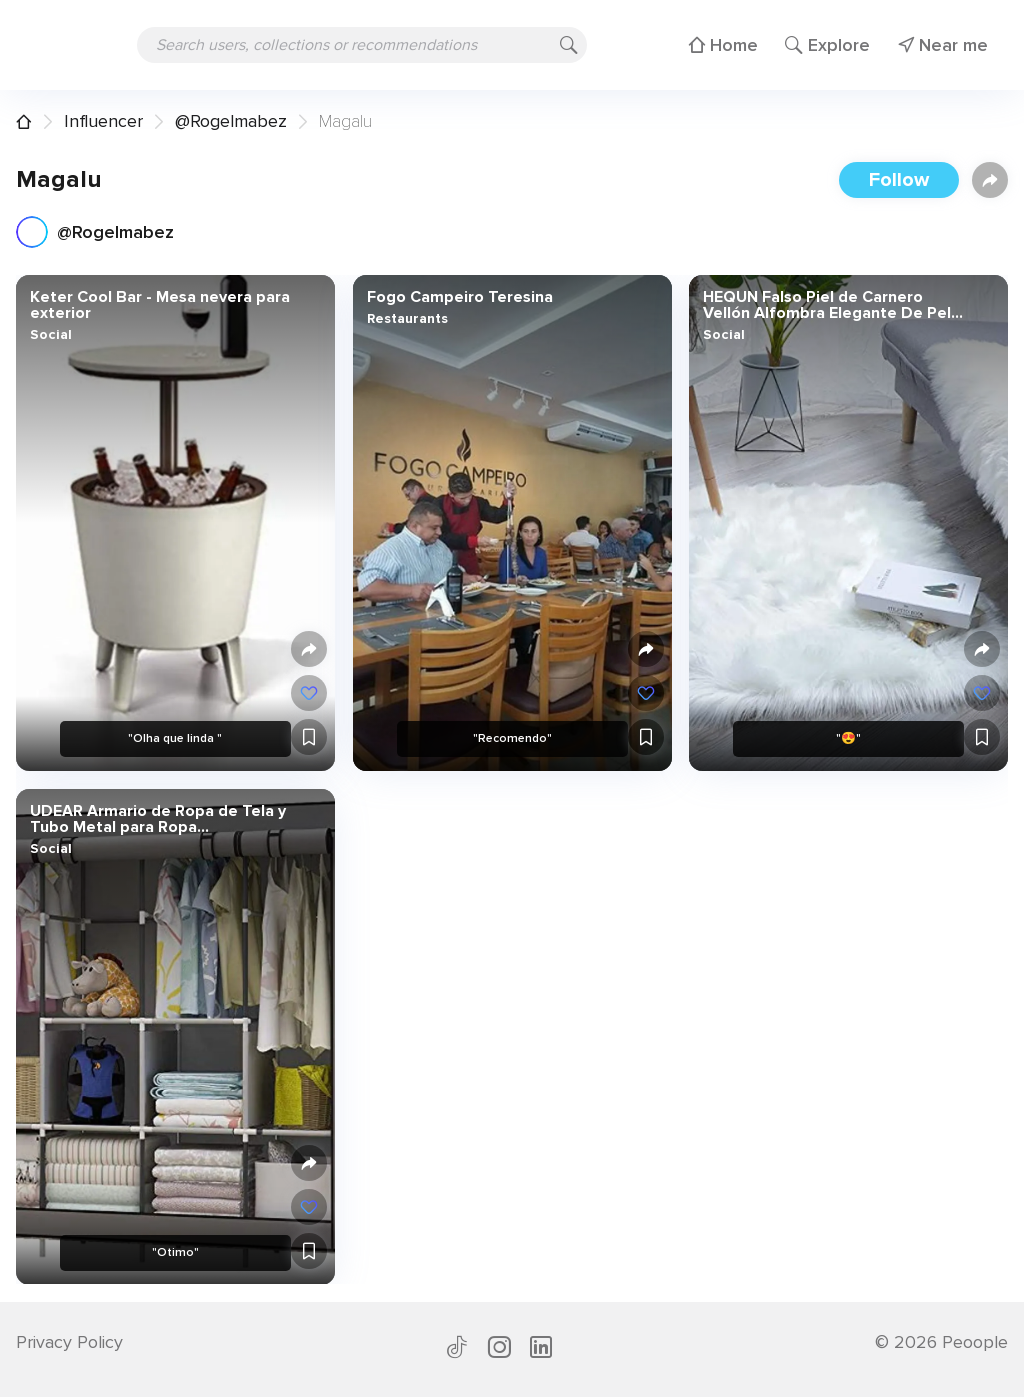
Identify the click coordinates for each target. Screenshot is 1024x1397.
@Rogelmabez (231, 121)
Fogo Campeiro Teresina (459, 297)
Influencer (103, 121)
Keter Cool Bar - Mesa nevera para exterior (160, 305)
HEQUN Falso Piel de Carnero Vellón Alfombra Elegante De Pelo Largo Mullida (832, 305)
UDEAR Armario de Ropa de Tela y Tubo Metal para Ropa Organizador (158, 818)
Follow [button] (899, 180)
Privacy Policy (69, 1342)
